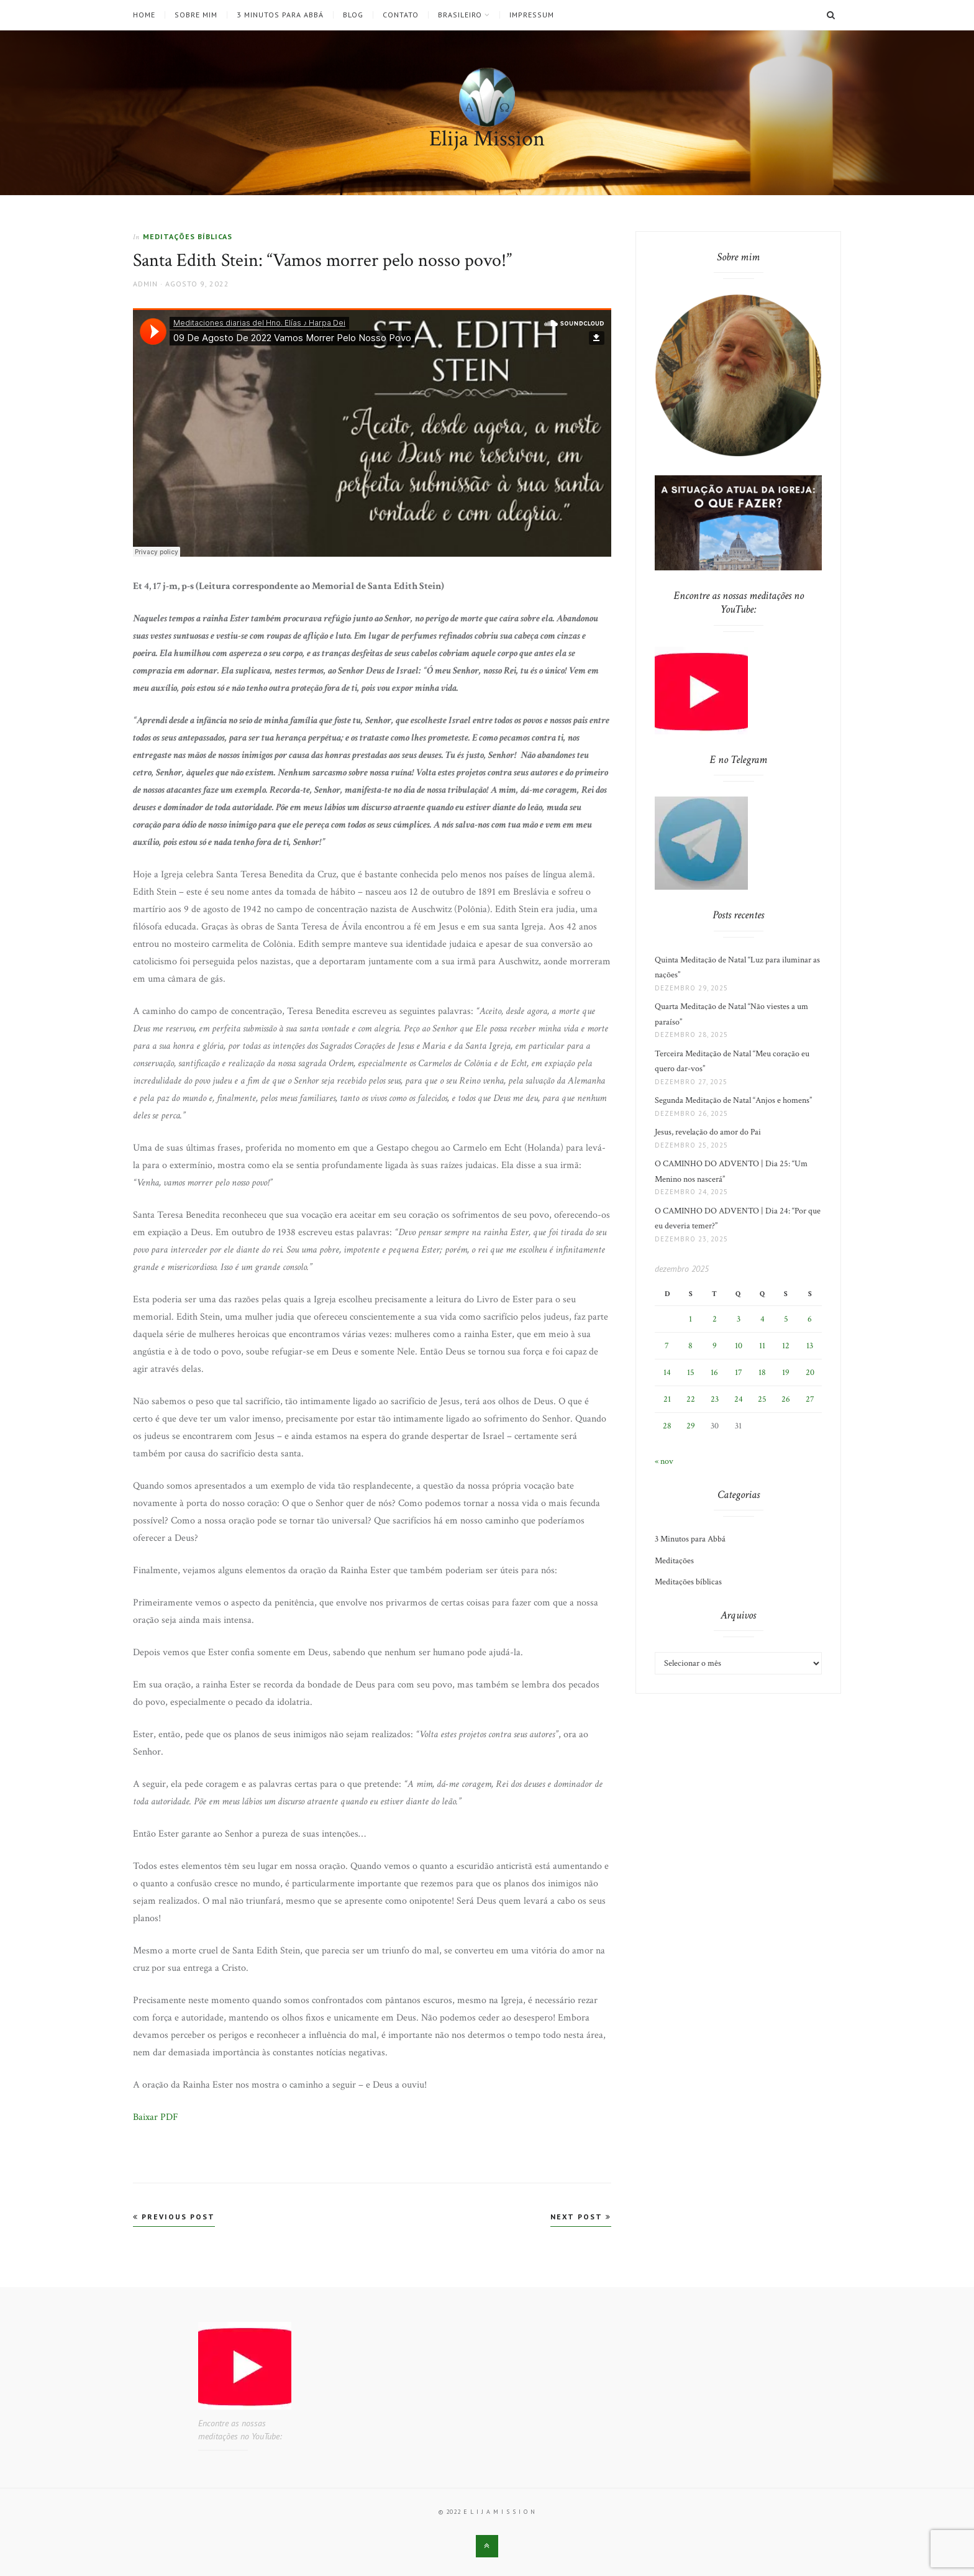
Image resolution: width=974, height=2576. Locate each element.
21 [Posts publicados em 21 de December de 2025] (667, 1399)
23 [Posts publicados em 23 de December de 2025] (715, 1399)
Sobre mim (196, 15)
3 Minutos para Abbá (280, 15)
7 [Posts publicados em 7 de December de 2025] (667, 1345)
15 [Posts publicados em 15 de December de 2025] (690, 1372)
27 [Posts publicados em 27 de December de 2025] (810, 1399)
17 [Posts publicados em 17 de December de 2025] (738, 1372)
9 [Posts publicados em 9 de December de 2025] (714, 1345)
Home (144, 15)
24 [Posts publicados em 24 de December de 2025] (738, 1399)
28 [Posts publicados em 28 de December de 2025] (667, 1426)
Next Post (580, 2216)
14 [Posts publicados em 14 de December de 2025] (667, 1372)
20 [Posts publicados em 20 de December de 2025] (810, 1372)
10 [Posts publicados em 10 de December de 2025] (738, 1345)
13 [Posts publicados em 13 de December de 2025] (809, 1345)
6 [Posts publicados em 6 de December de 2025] (810, 1319)
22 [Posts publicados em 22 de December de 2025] (690, 1399)
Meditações (674, 1560)
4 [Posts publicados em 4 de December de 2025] (762, 1319)
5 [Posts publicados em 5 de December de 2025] (786, 1319)
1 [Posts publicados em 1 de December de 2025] (690, 1319)
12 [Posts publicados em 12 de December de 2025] (786, 1345)
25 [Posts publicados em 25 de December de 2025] (762, 1399)
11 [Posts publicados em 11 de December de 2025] (762, 1345)
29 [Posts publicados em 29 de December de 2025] (690, 1426)
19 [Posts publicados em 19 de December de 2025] (786, 1372)
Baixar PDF (155, 2117)
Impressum (531, 15)
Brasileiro (460, 15)
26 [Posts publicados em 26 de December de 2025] (785, 1399)
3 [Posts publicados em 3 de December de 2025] (738, 1319)
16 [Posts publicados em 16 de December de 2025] (714, 1372)
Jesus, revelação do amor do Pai (708, 1132)
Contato (401, 15)
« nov (664, 1461)
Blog (353, 15)
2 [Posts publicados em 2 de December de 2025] (714, 1319)
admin (145, 283)
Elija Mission (487, 138)
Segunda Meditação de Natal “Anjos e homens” (733, 1100)
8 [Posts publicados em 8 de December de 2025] (690, 1345)
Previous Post (174, 2216)
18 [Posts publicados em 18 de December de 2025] (762, 1372)
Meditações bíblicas (187, 236)
